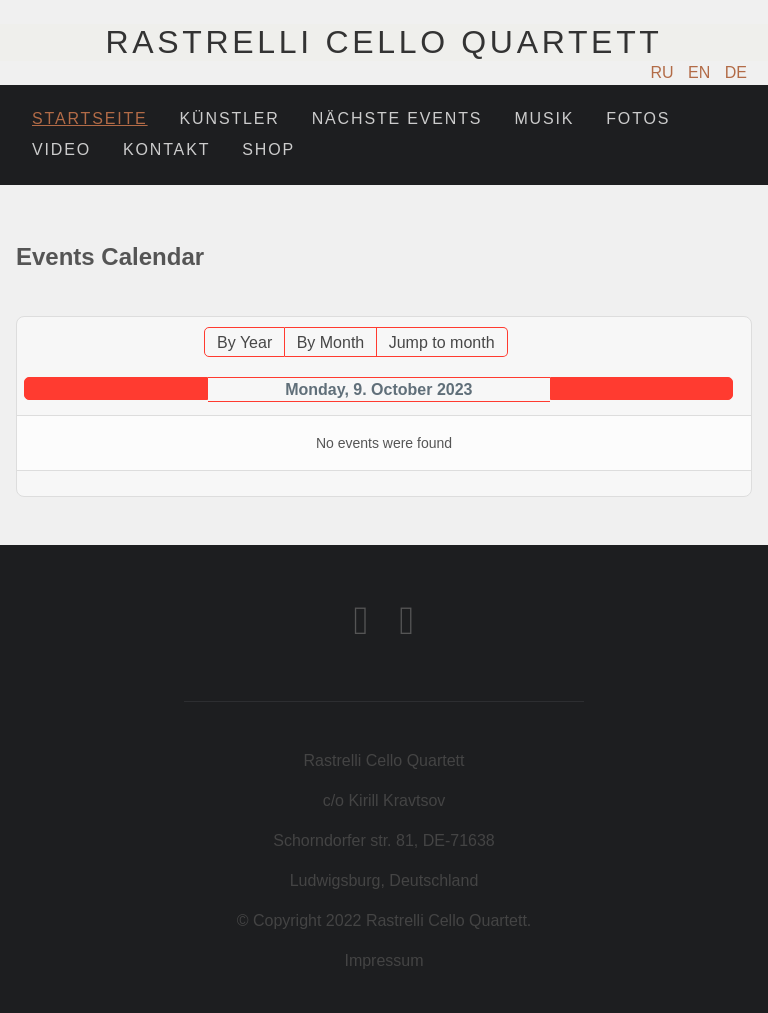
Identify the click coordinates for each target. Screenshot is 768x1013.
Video (61, 149)
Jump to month (442, 342)
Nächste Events (397, 118)
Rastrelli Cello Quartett (383, 42)
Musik (544, 118)
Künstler (230, 118)
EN (701, 72)
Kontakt (166, 149)
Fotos (638, 118)
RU (665, 72)
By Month (331, 342)
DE (736, 72)
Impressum (383, 960)
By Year (244, 342)
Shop (268, 149)
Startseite (90, 118)
